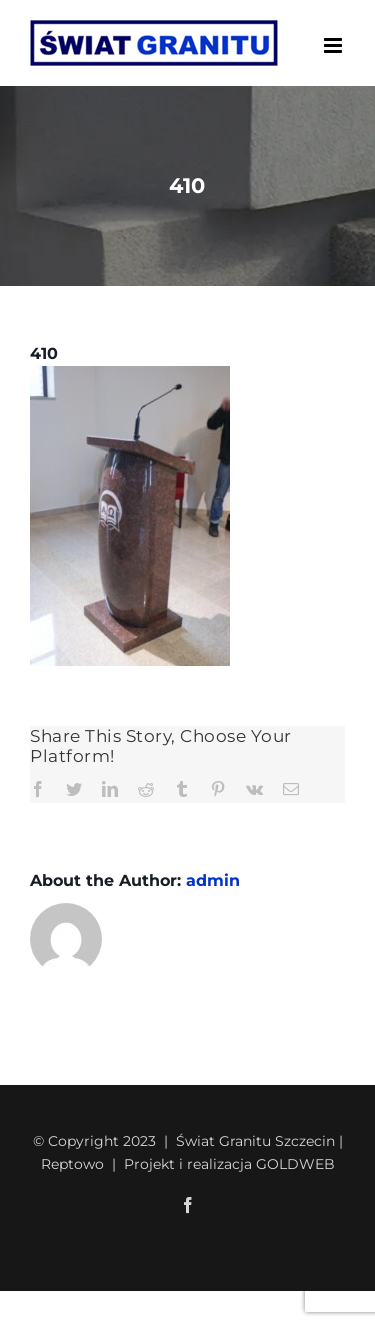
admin (213, 880)
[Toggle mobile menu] (334, 45)
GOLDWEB (295, 1164)
